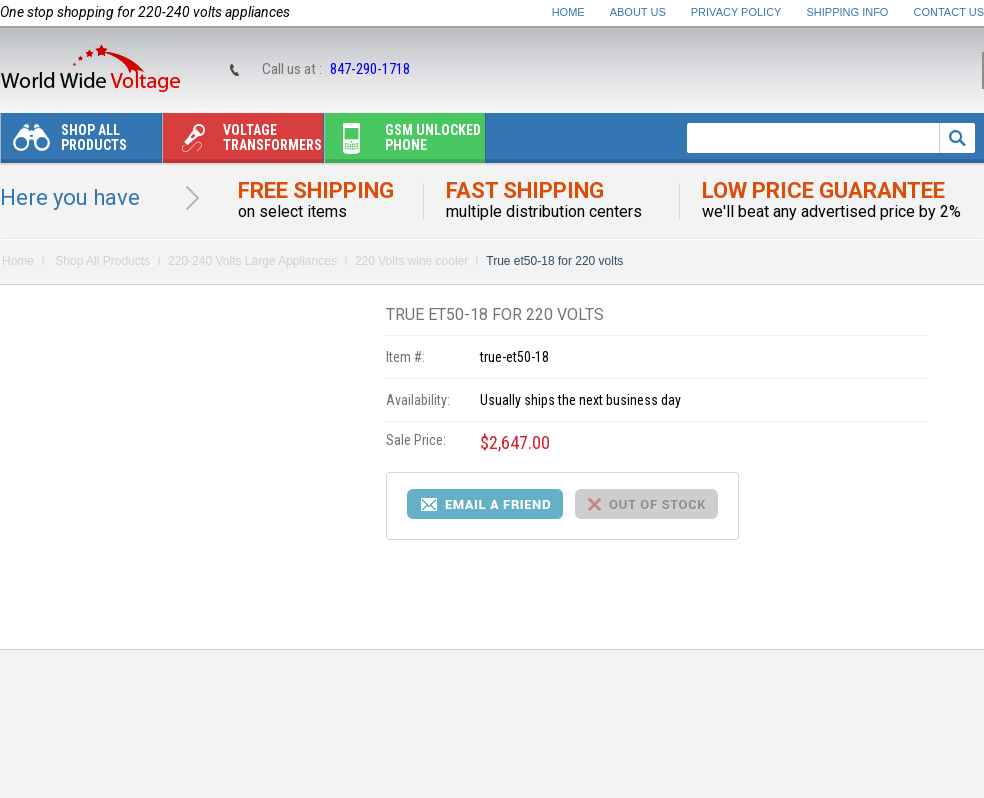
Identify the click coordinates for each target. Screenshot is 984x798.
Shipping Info (848, 12)
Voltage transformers (242, 142)
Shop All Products (64, 142)
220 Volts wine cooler (411, 261)
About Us (638, 12)
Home (568, 12)
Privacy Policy (736, 12)
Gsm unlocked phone (403, 142)
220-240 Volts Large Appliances (252, 261)
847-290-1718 (370, 69)
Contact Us (949, 12)
